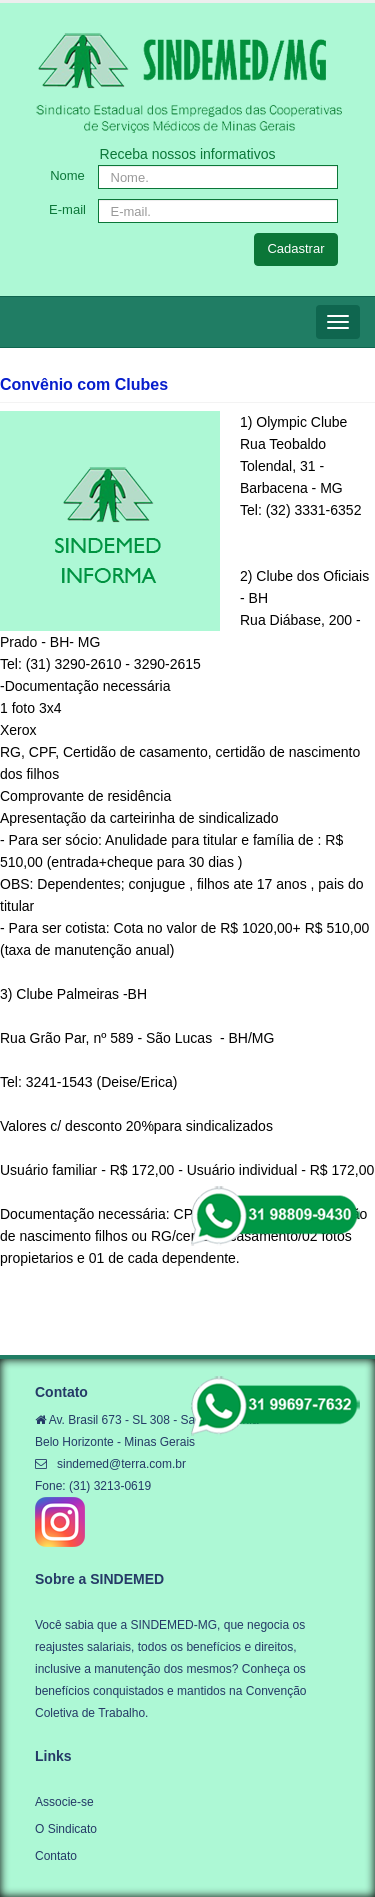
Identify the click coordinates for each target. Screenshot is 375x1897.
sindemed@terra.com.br (121, 1464)
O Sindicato (66, 1829)
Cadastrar (295, 248)
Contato (56, 1856)
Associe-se (64, 1802)
